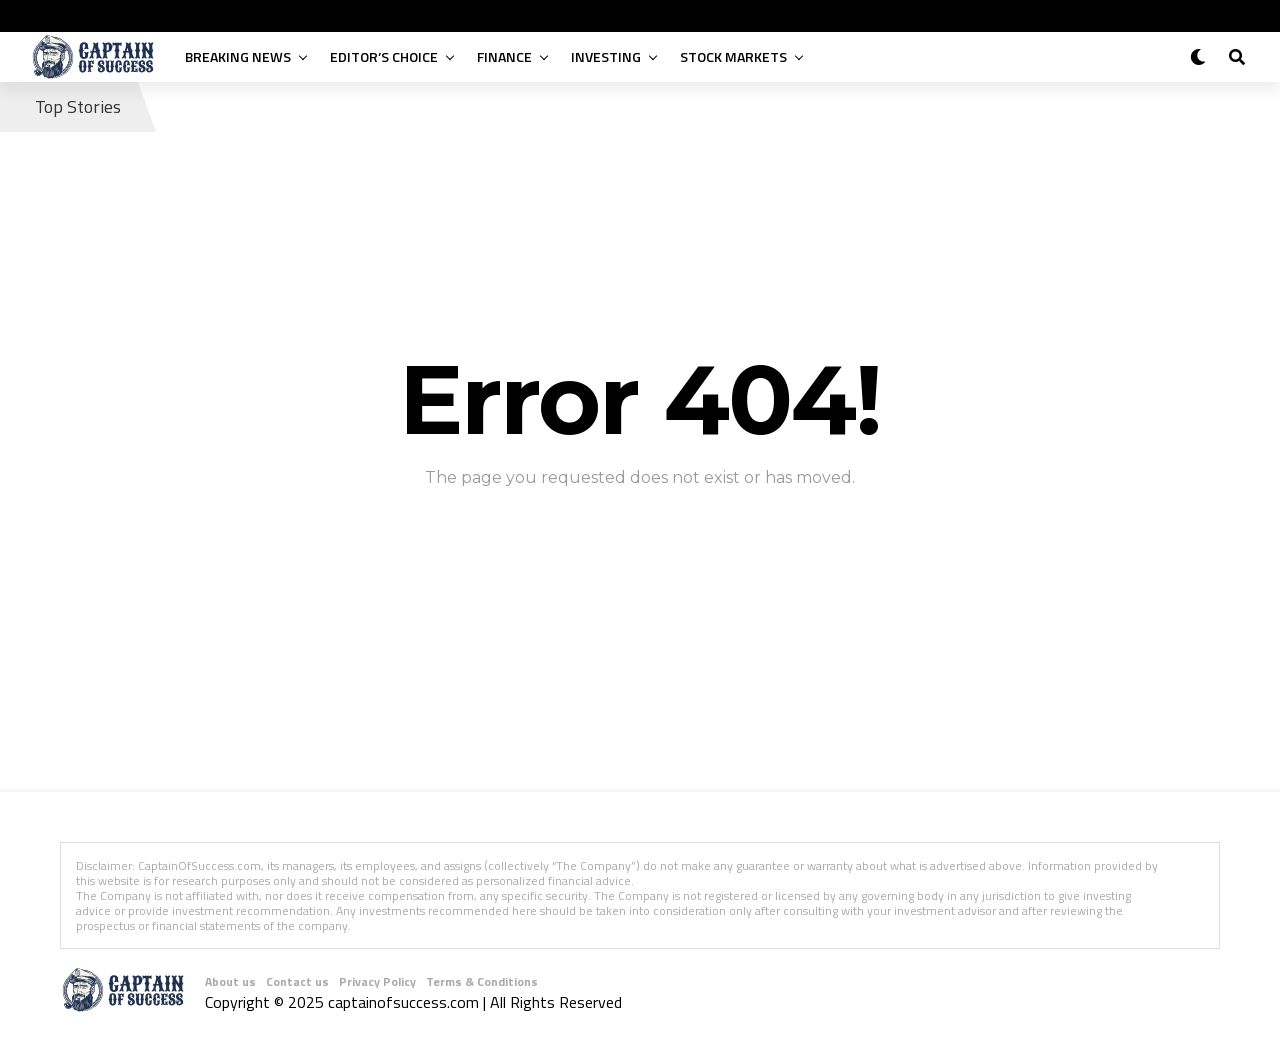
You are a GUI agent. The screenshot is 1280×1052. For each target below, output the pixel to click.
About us (230, 981)
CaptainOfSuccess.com (199, 865)
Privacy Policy (377, 981)
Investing (606, 56)
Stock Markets (733, 56)
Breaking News (238, 56)
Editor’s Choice (384, 56)
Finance (504, 56)
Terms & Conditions (482, 981)
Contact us (297, 981)
